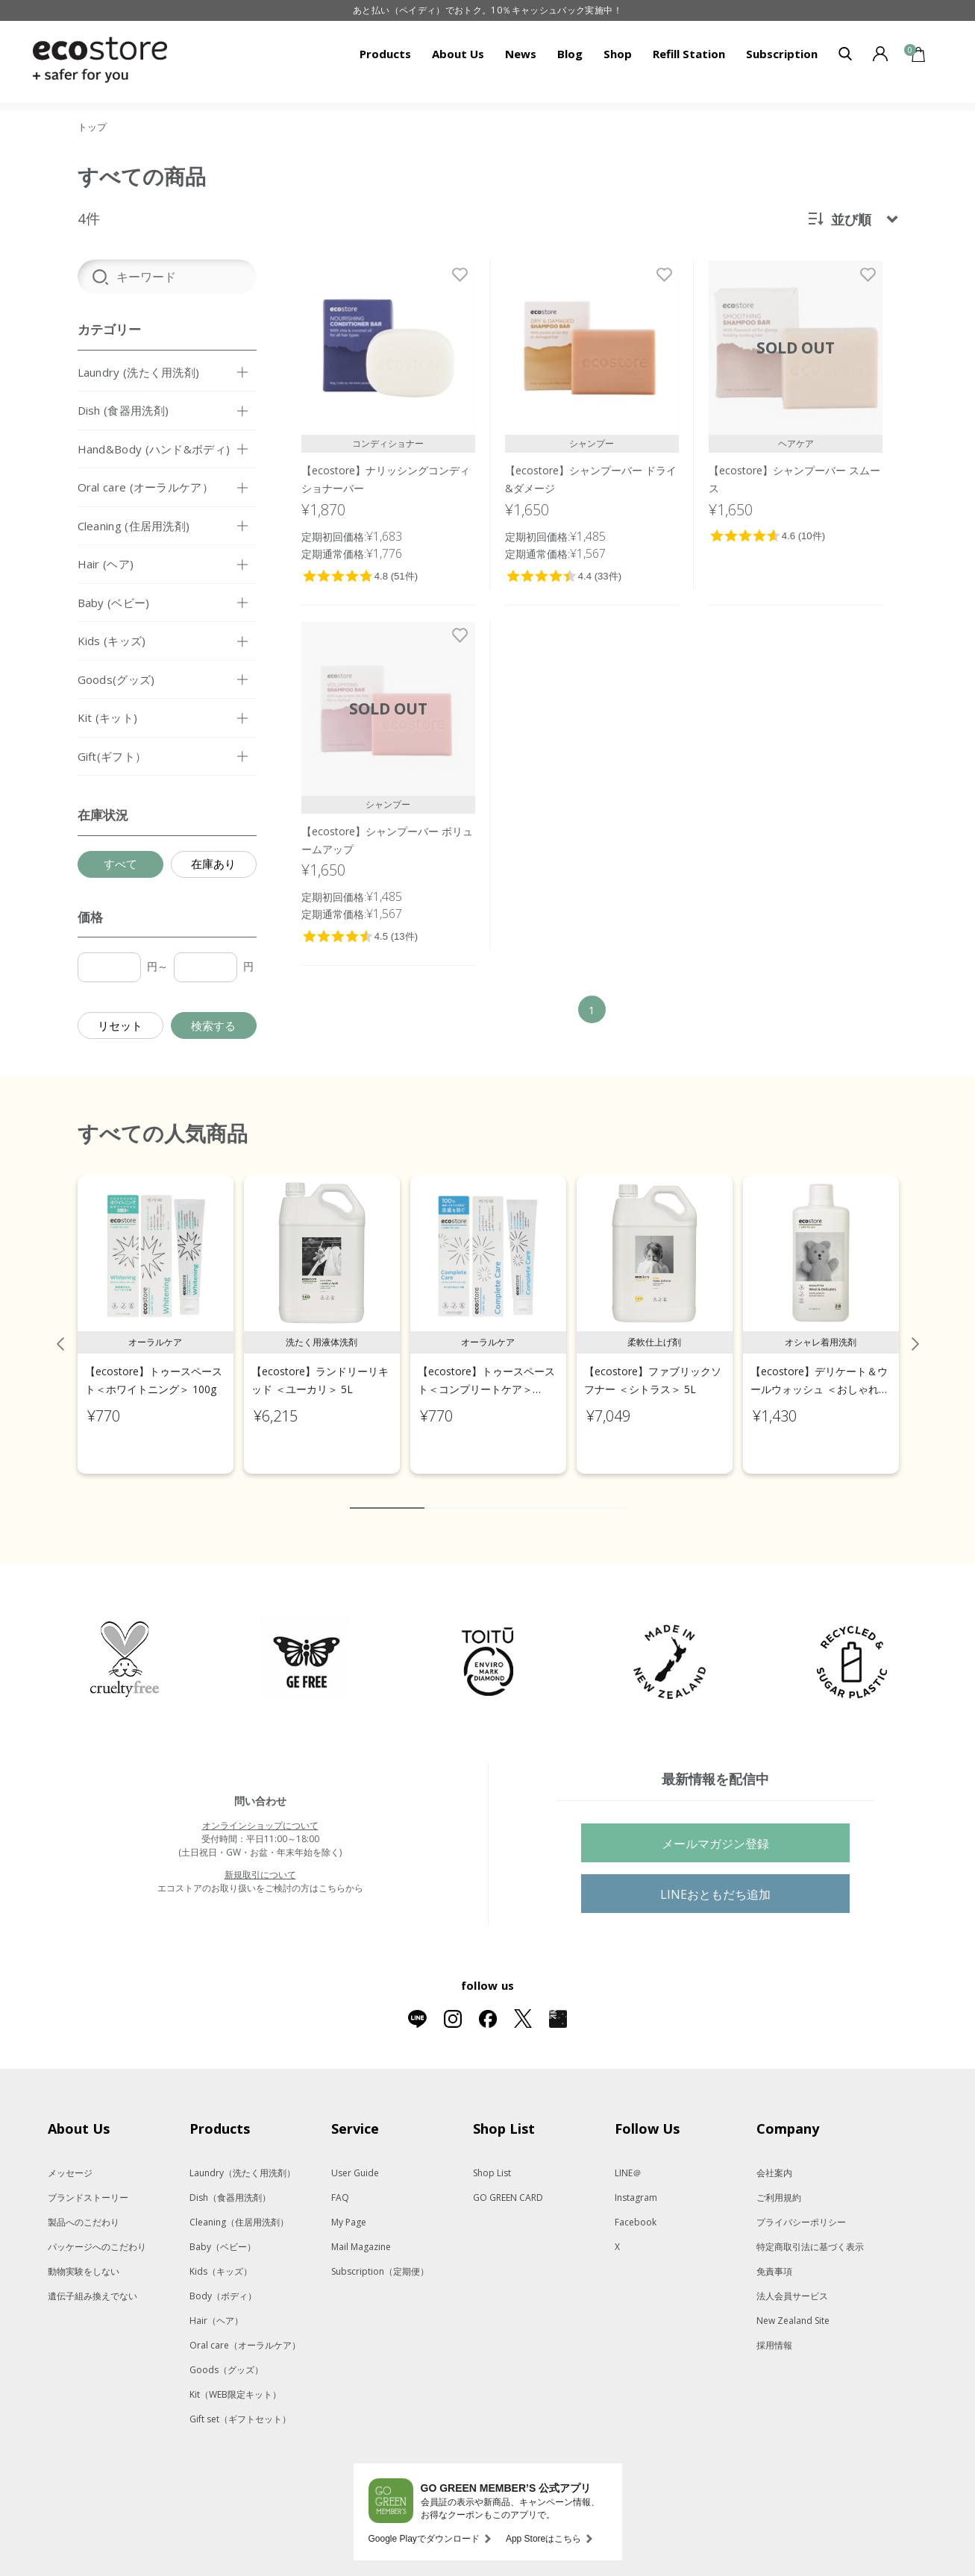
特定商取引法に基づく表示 (810, 2231)
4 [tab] (480, 1492)
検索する (213, 1025)
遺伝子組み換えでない (92, 2280)
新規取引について (260, 1859)
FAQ (340, 2182)
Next (915, 1328)
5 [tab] (503, 1492)
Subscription (782, 53)
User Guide (355, 2157)
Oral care (245, 2329)
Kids (220, 2255)
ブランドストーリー (88, 2182)
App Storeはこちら (543, 2523)
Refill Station (689, 53)
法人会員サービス (792, 2280)
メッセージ (70, 2157)
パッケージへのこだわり (97, 2231)
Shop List (492, 2157)
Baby (222, 2231)
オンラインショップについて (260, 1809)
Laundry (242, 2157)
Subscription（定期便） (380, 2255)
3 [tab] (458, 1492)
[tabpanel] (155, 1309)
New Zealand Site (793, 2305)
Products (385, 53)
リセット (120, 1025)
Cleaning (239, 2206)
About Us (458, 53)
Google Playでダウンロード (424, 2523)
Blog (570, 53)
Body (223, 2280)
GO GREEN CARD (508, 2182)
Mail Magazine (361, 2231)
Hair (216, 2305)
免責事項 (774, 2255)
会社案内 (774, 2157)
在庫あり (213, 863)
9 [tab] (592, 1492)
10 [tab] (615, 1492)
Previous (60, 1328)
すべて (120, 863)
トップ (92, 126)
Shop (618, 53)
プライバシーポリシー (801, 2206)
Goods (226, 2354)
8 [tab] (570, 1492)
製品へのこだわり (83, 2206)
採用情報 (774, 2329)
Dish (230, 2182)
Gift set (240, 2403)
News (520, 53)
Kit (235, 2378)
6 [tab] (525, 1492)
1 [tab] (387, 1492)
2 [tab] (435, 1492)
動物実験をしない (83, 2255)
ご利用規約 (778, 2182)
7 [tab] (547, 1492)
